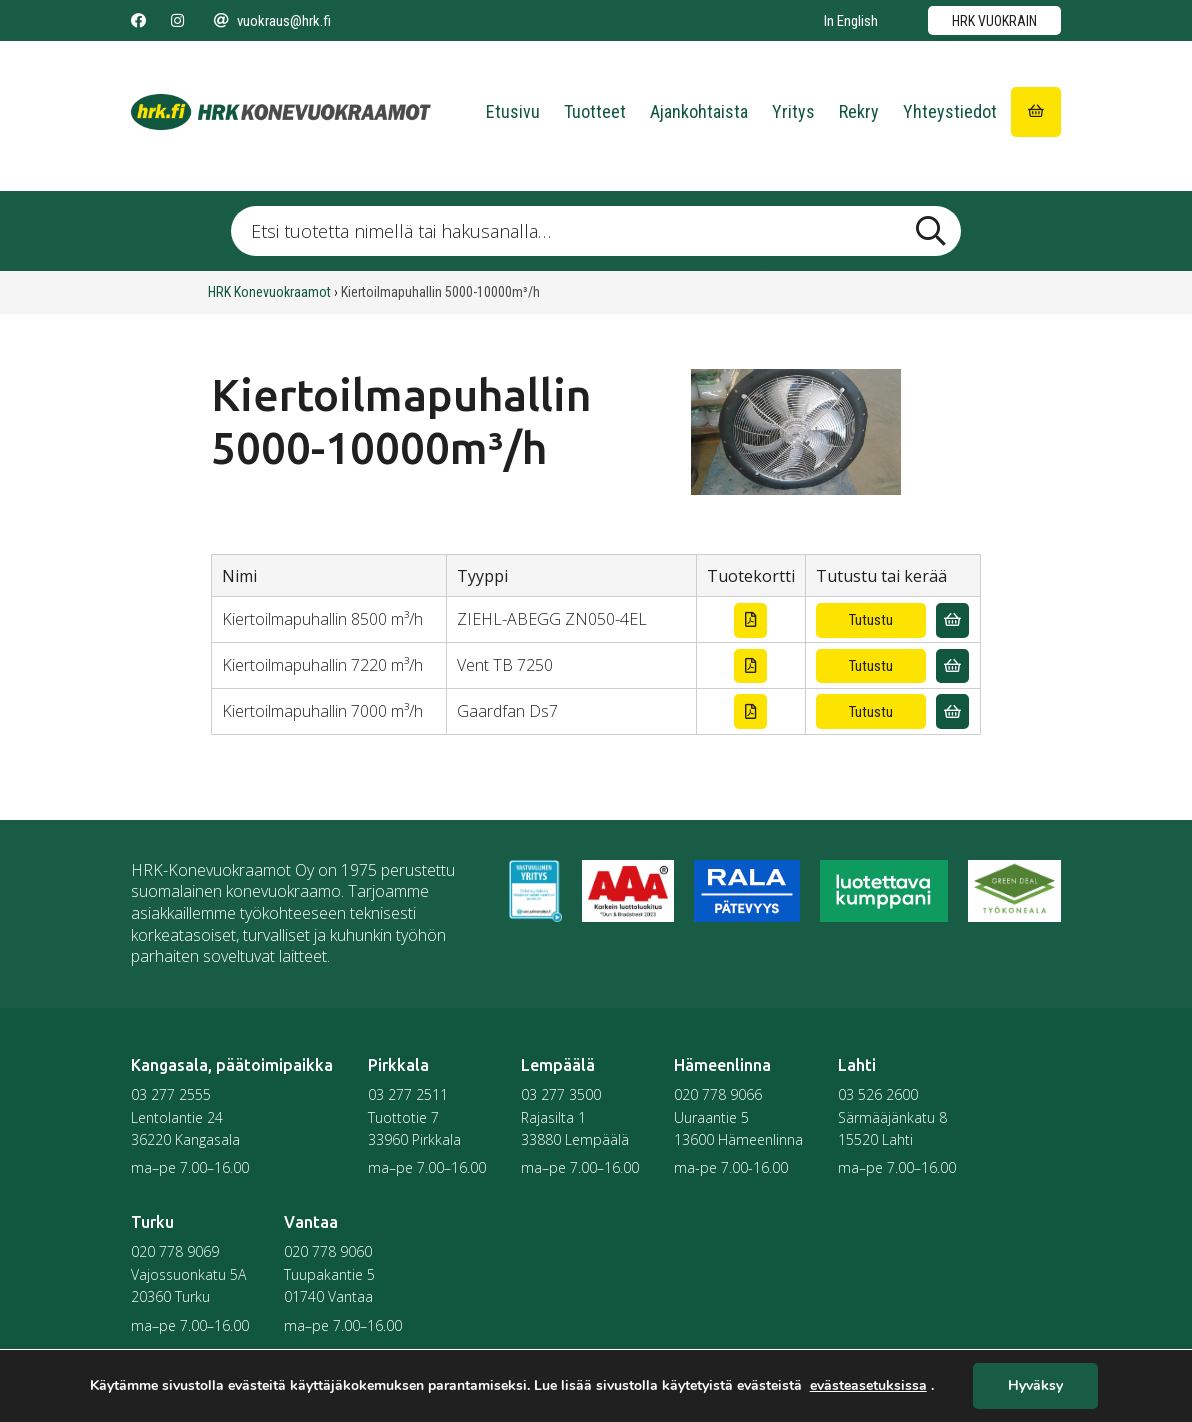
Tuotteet (595, 111)
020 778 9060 (328, 1251)
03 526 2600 (878, 1094)
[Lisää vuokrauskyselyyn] (952, 620)
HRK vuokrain (994, 21)
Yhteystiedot (950, 111)
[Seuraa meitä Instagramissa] (177, 21)
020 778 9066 (718, 1094)
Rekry (859, 111)
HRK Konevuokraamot (269, 292)
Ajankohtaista (699, 111)
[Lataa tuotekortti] (750, 620)
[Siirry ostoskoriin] (1036, 112)
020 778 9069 (175, 1251)
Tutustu (871, 620)
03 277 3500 (561, 1094)
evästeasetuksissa (868, 1386)
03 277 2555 (171, 1094)
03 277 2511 (408, 1094)
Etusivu (513, 111)
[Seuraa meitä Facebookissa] (138, 21)
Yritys (793, 111)
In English (851, 21)
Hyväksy (1035, 1386)
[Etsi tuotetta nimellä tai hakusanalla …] (596, 231)
